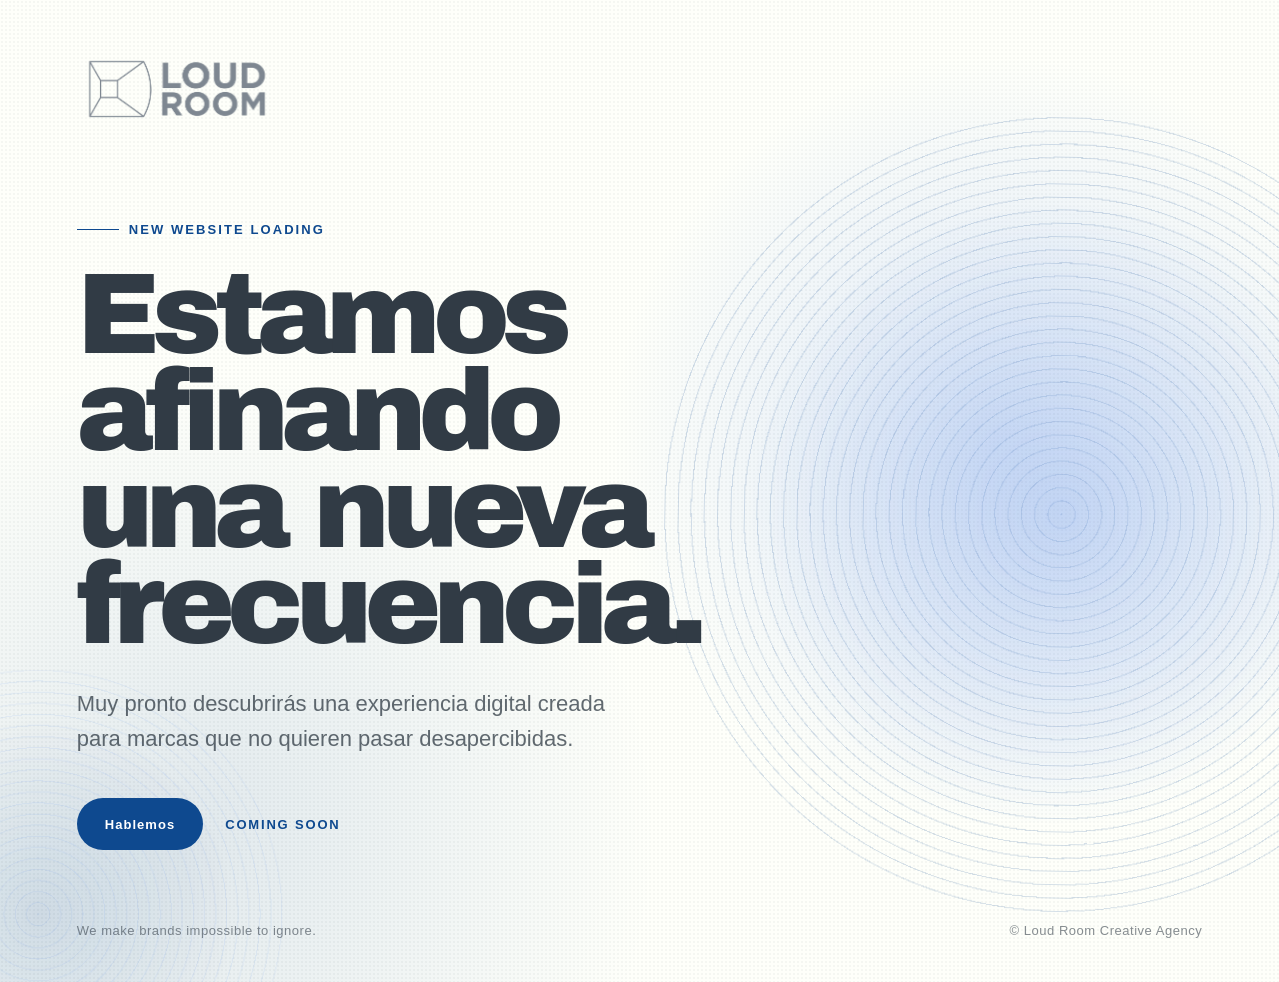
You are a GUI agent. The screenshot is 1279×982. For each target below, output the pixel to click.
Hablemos (140, 824)
